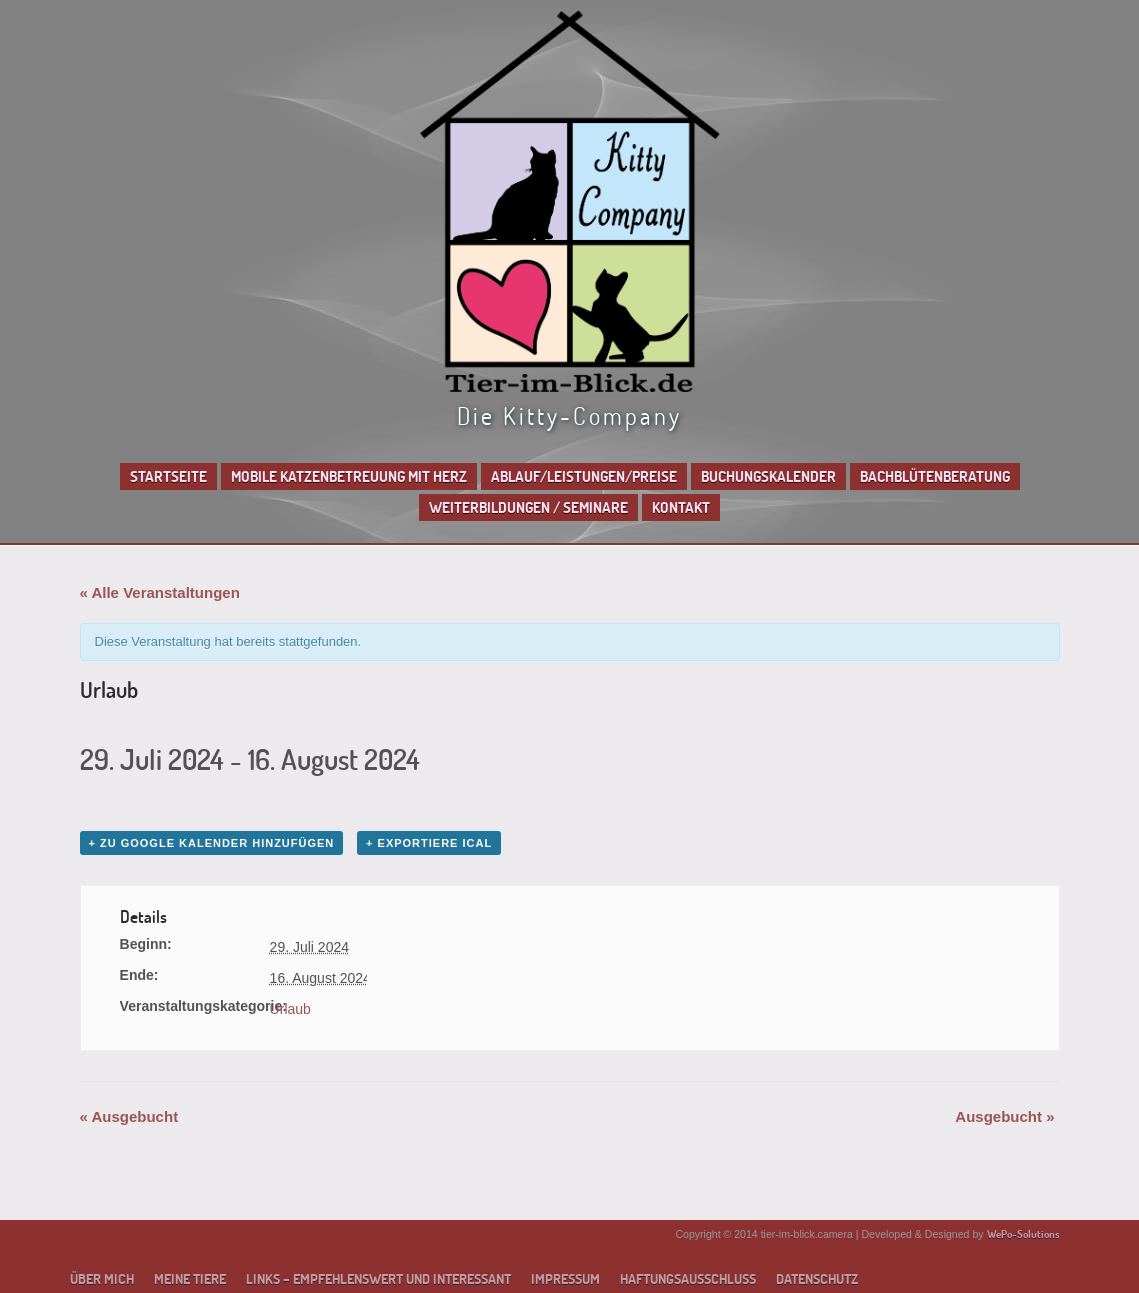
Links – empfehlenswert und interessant (378, 1279)
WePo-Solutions (1023, 1233)
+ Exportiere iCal (429, 843)
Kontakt (681, 507)
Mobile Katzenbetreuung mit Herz (349, 476)
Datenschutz (817, 1279)
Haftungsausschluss (688, 1279)
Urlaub (290, 1009)
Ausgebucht (129, 1116)
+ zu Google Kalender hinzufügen (212, 843)
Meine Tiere (190, 1279)
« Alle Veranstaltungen (160, 592)
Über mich (102, 1279)
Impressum (565, 1279)
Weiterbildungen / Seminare (528, 507)
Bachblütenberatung (935, 476)
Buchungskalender (768, 476)
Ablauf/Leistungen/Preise (584, 476)
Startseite (168, 476)
